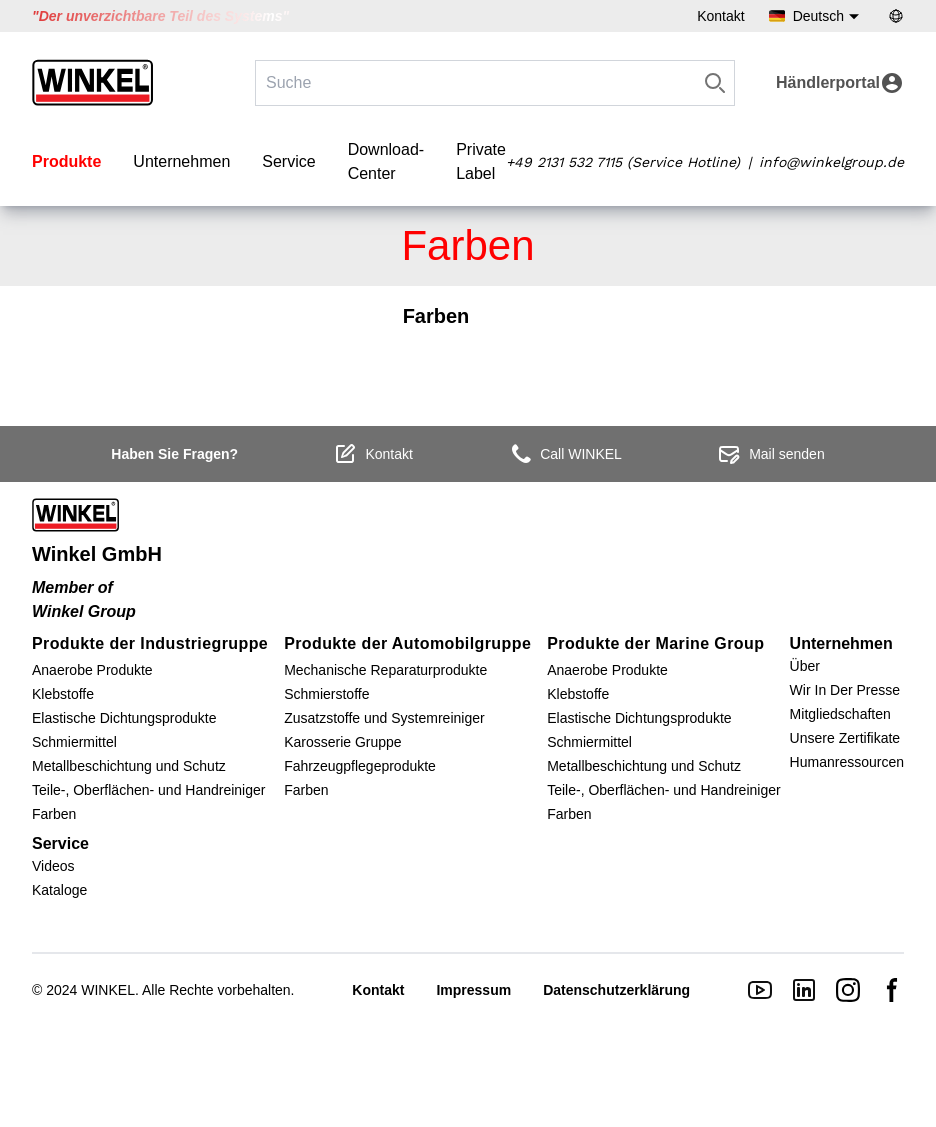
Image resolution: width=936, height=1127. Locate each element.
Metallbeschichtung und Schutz (129, 766)
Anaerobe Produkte (92, 670)
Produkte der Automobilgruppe (407, 643)
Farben (54, 814)
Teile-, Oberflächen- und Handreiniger (148, 790)
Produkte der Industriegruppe (150, 643)
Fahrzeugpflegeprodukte (360, 766)
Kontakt (720, 16)
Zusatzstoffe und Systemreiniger (384, 718)
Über (805, 666)
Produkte (66, 161)
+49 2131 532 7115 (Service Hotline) (623, 162)
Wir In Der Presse (845, 690)
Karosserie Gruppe (343, 742)
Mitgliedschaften (840, 714)
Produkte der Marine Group (655, 643)
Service (288, 161)
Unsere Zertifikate (845, 738)
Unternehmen (181, 161)
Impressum (473, 990)
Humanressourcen (847, 762)
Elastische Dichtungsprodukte (124, 718)
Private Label (481, 161)
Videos (53, 866)
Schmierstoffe (326, 694)
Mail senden (771, 454)
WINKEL (108, 990)
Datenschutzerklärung (616, 990)
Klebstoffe (63, 694)
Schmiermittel (74, 742)
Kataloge (59, 890)
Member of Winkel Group (84, 599)
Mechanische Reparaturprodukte (385, 670)
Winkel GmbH (97, 554)
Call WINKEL (565, 454)
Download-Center (386, 161)
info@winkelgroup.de (831, 162)
